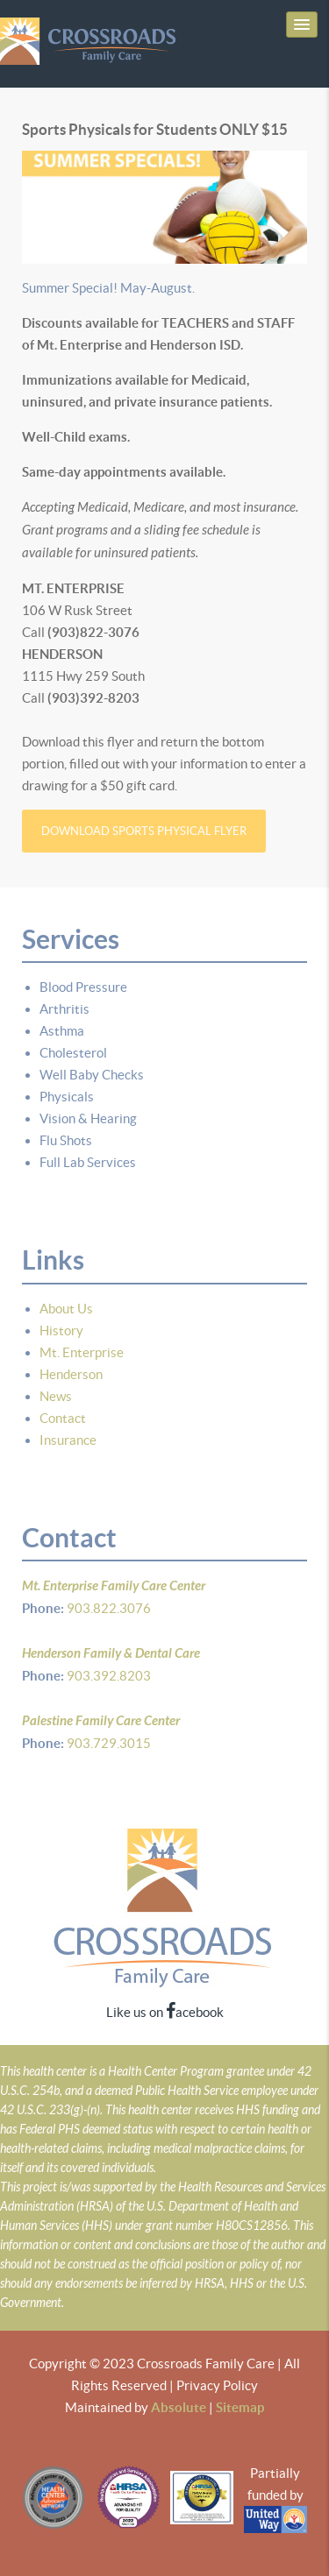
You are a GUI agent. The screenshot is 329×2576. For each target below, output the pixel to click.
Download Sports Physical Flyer (144, 831)
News (55, 1396)
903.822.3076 (107, 1608)
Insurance (68, 1440)
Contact (62, 1418)
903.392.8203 (107, 1675)
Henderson (71, 1374)
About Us (66, 1308)
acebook (195, 2012)
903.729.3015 (107, 1743)
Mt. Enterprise (81, 1352)
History (61, 1330)
